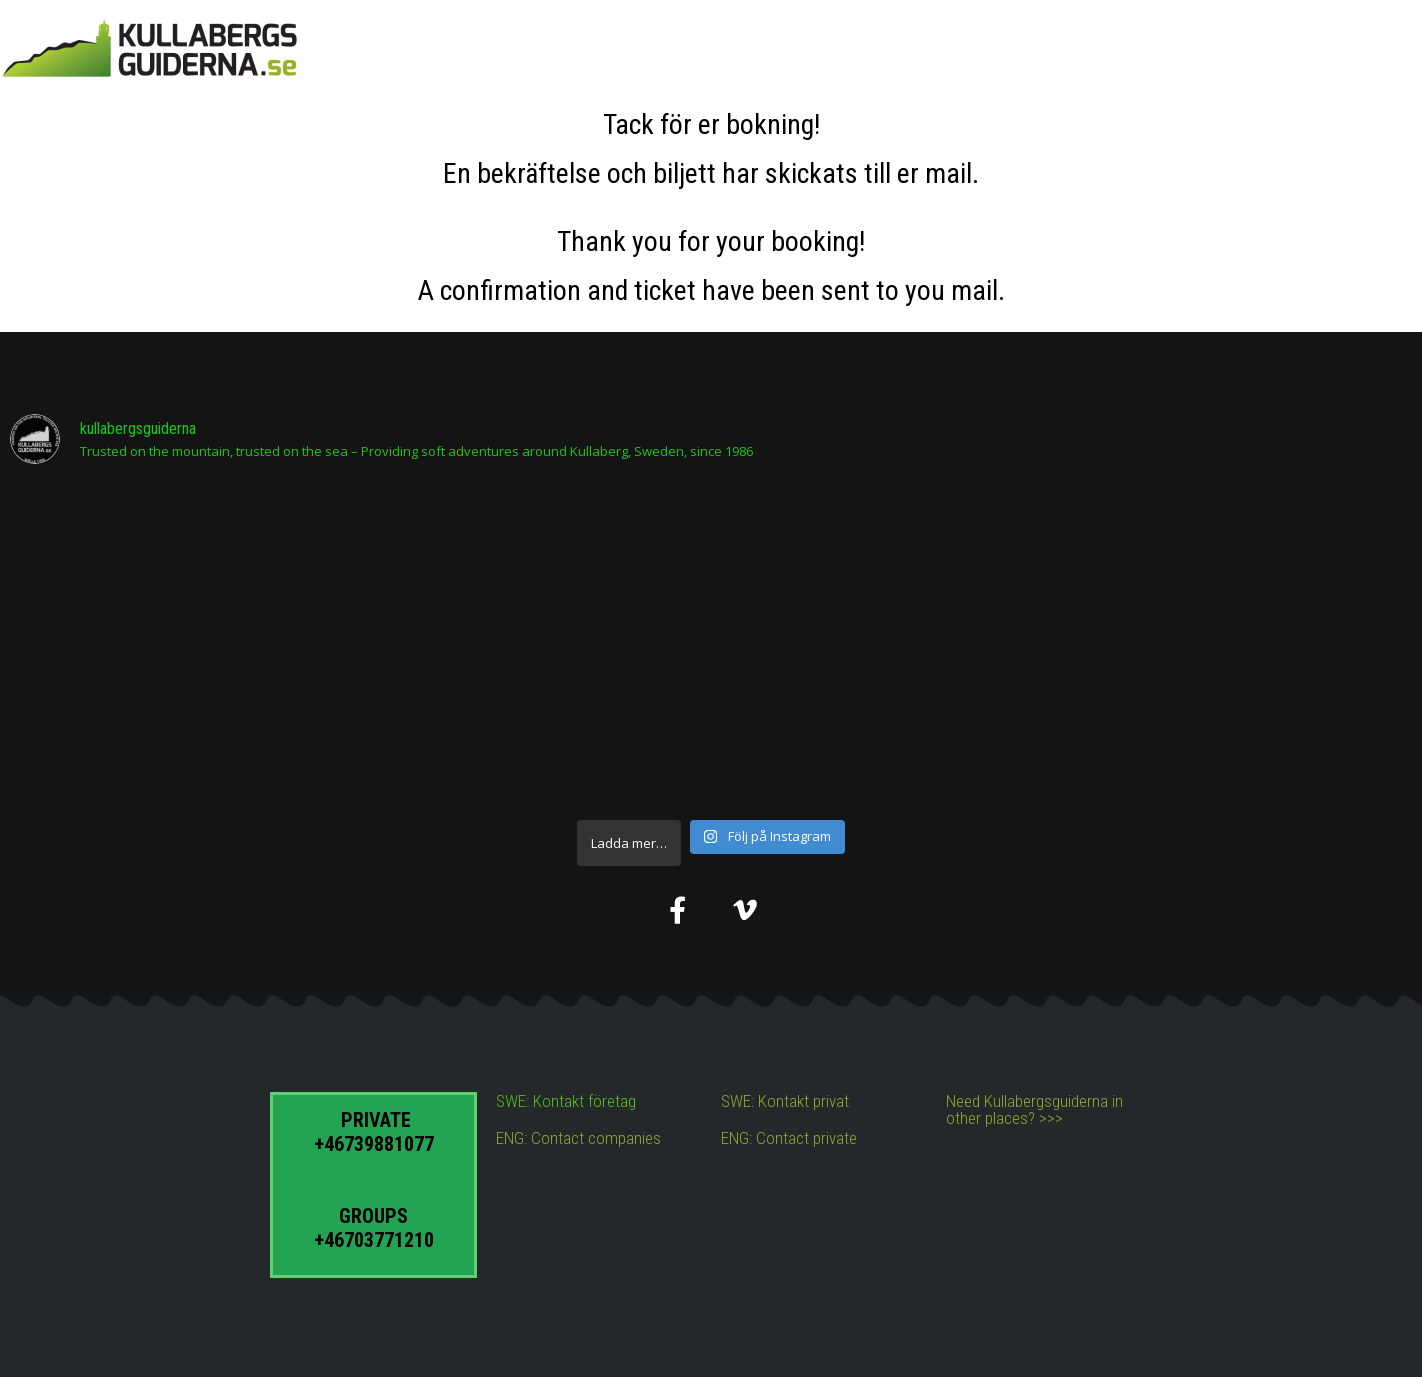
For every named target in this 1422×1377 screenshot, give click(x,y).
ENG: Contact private (789, 1138)
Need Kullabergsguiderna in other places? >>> (1034, 1109)
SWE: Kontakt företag (566, 1101)
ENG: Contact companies (578, 1138)
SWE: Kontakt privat (785, 1101)
